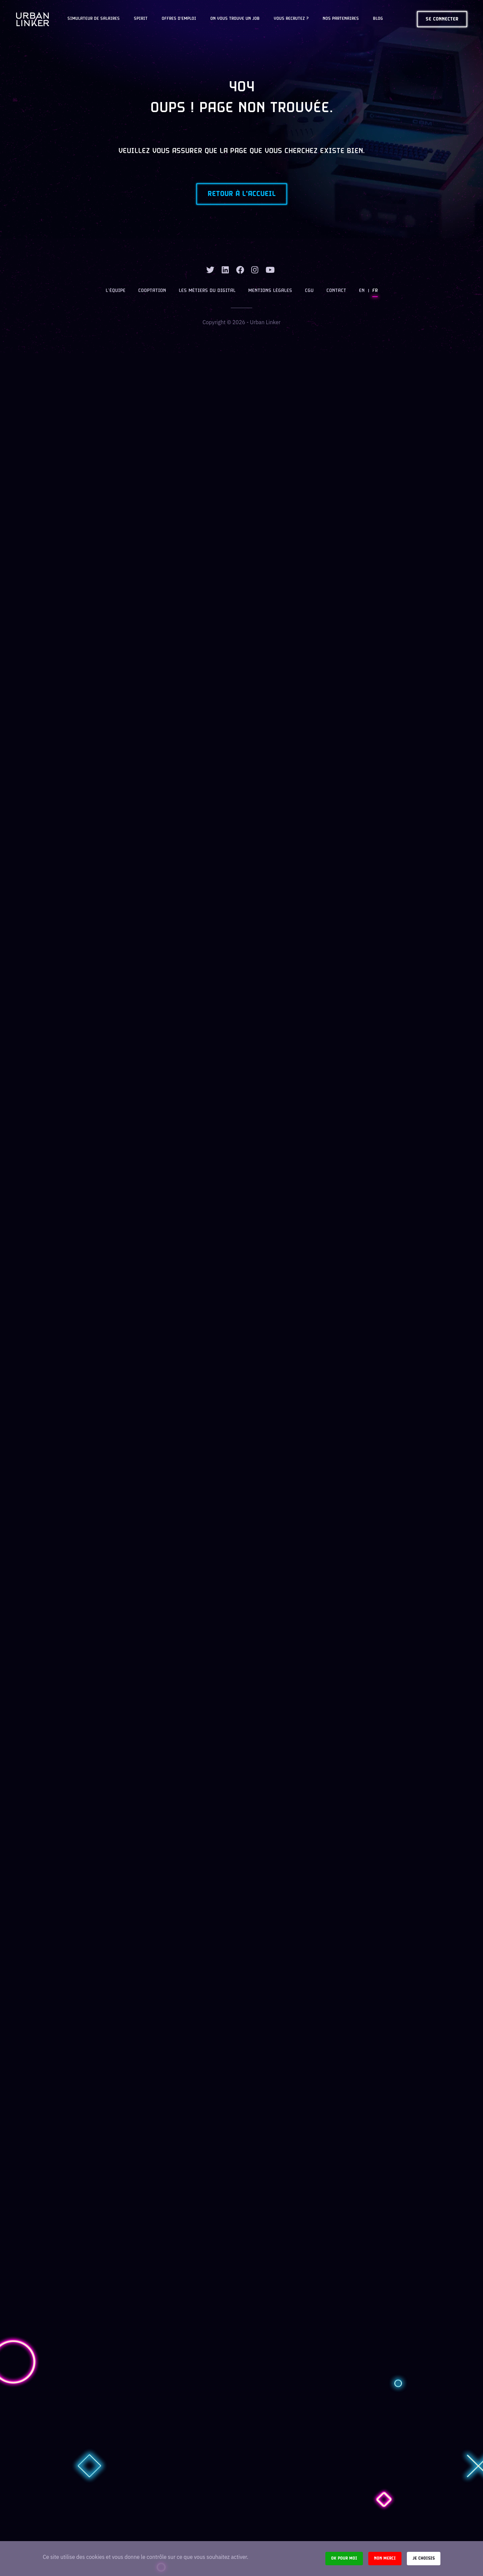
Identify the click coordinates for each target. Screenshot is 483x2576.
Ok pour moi (344, 2558)
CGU (309, 291)
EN (362, 291)
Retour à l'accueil (242, 194)
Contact (336, 291)
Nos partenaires (341, 18)
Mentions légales (270, 291)
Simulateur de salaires (93, 18)
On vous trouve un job (235, 18)
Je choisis (424, 2558)
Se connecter (442, 19)
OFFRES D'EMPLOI (179, 18)
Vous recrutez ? (291, 18)
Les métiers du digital (207, 291)
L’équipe (115, 291)
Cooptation (152, 291)
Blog (378, 18)
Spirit (141, 18)
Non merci (385, 2558)
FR (375, 291)
